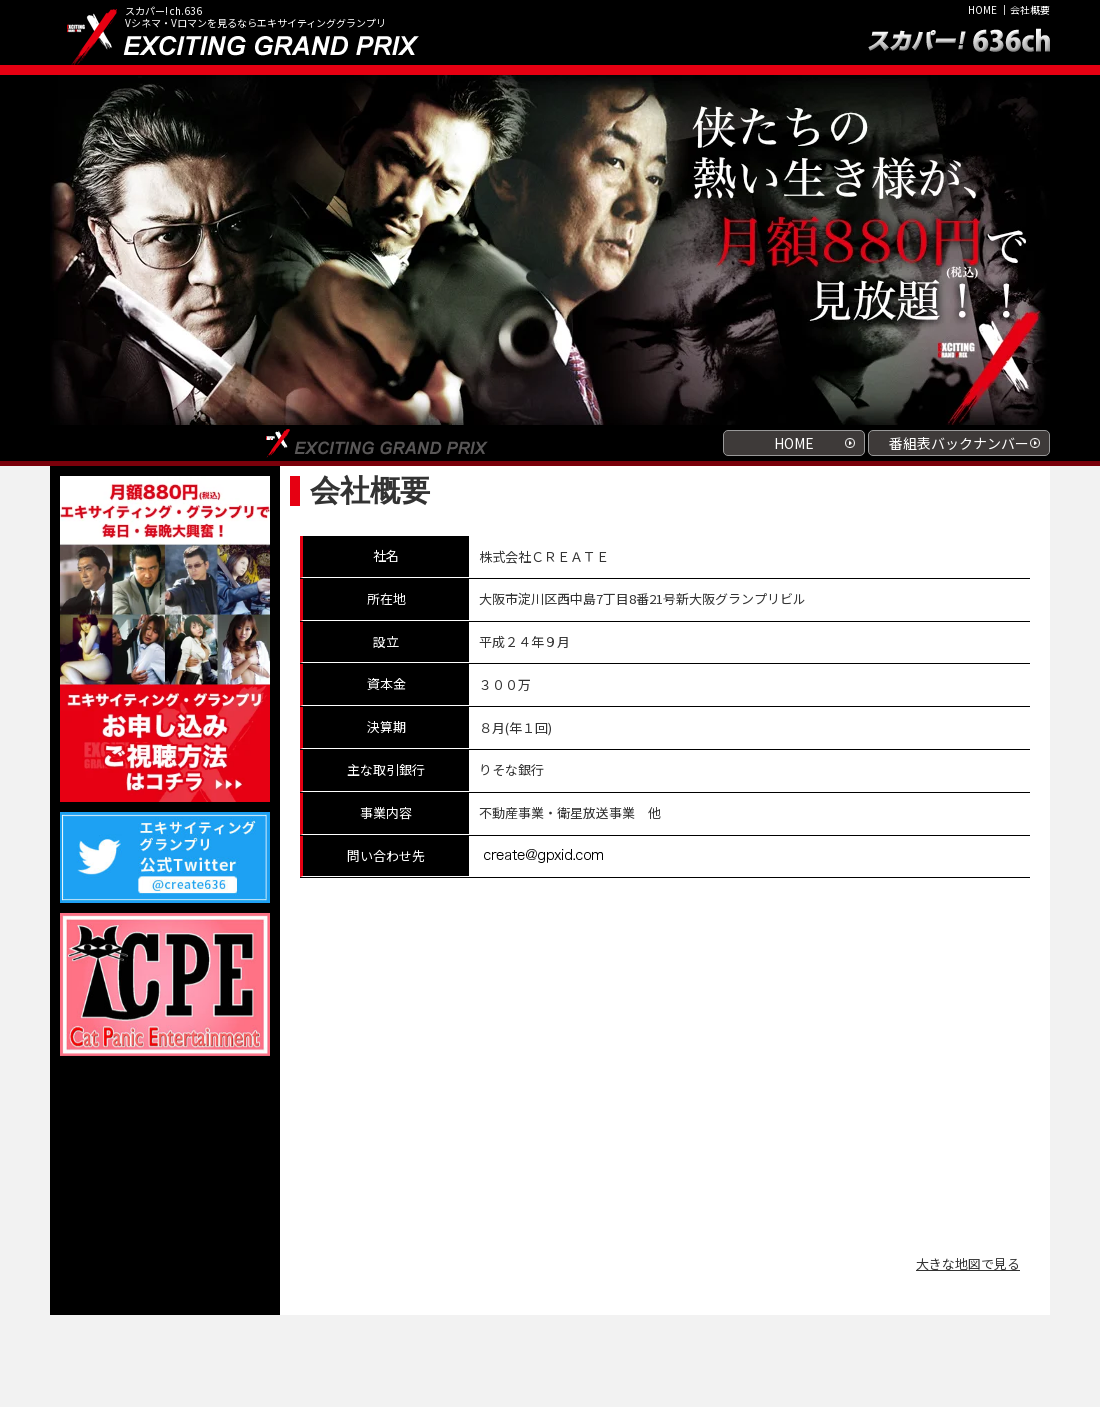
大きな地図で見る (968, 1263)
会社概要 (1030, 9)
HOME (982, 9)
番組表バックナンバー (959, 443)
